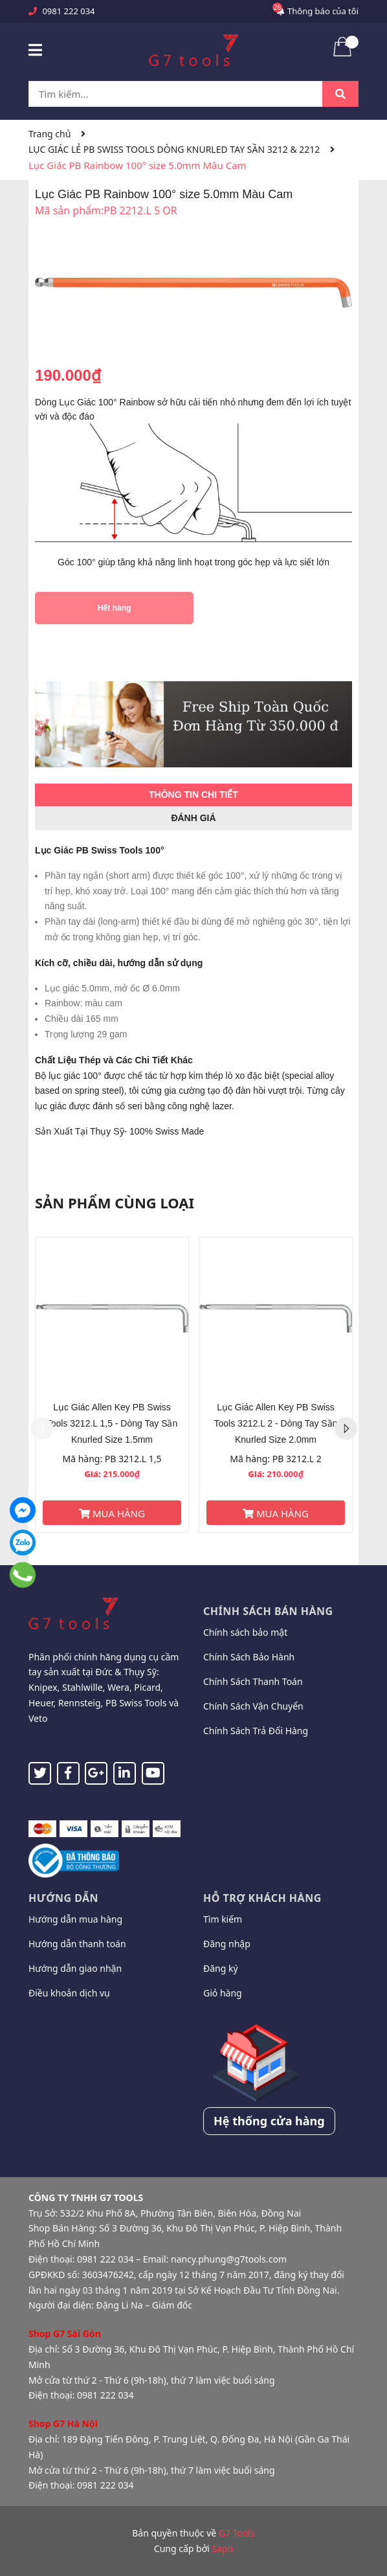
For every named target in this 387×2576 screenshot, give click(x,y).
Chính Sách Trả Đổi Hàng (255, 1730)
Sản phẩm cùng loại (114, 1202)
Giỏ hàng (222, 1993)
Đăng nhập (226, 1944)
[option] (112, 1385)
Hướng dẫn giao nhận (75, 1968)
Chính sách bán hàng (268, 1611)
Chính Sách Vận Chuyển (253, 1706)
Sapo (223, 2548)
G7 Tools (237, 2533)
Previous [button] (41, 1428)
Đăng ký (220, 1968)
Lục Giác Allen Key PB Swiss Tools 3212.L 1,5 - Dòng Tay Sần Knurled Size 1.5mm (112, 1423)
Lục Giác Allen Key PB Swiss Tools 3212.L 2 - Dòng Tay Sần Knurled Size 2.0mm (276, 1423)
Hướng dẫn (63, 1898)
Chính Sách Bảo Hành (248, 1657)
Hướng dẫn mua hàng (75, 1919)
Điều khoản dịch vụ (69, 1993)
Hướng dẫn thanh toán (77, 1944)
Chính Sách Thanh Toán (253, 1681)
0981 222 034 (68, 11)
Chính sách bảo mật (245, 1632)
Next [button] (346, 1428)
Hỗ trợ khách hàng (262, 1898)
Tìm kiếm (222, 1919)
